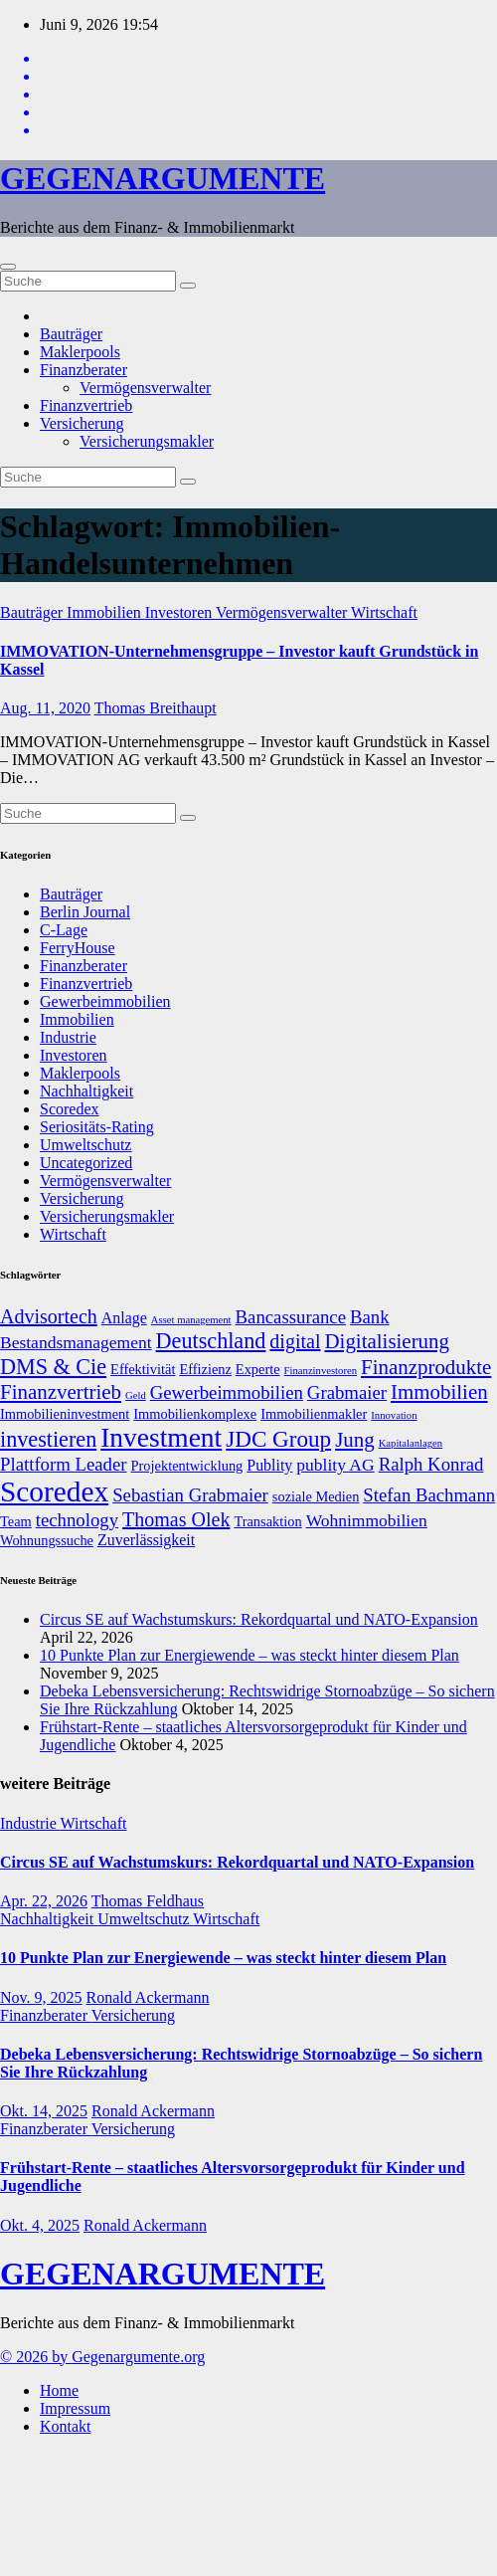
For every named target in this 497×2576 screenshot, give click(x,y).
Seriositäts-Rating (97, 1126)
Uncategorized (86, 1162)
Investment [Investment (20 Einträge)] (161, 1438)
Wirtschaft (384, 612)
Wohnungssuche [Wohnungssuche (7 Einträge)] (46, 1540)
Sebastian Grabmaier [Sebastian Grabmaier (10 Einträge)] (190, 1495)
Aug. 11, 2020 (45, 707)
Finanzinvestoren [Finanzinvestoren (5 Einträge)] (320, 1370)
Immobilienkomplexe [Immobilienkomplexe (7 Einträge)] (194, 1414)
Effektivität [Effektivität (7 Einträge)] (142, 1369)
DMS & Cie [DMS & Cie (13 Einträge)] (53, 1366)
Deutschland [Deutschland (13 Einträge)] (211, 1340)
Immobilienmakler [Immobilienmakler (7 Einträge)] (313, 1414)
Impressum (75, 2408)
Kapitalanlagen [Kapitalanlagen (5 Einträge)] (411, 1443)
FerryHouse (77, 947)
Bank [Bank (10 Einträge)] (370, 1316)
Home (59, 2390)
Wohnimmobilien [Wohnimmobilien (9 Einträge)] (366, 1520)
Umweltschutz (85, 1144)
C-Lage (63, 929)
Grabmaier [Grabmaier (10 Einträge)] (347, 1392)
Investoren (180, 612)
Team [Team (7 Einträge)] (16, 1521)
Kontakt (65, 2426)
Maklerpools (80, 351)
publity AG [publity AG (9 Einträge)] (335, 1465)
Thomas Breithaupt (155, 707)
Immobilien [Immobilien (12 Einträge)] (439, 1392)
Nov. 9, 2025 (41, 1997)
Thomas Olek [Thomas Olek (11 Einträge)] (176, 1519)
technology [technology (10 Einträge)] (77, 1519)
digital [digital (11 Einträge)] (294, 1341)
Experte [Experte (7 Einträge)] (258, 1369)
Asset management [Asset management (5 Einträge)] (191, 1319)
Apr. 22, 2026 (43, 1900)
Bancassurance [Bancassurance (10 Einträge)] (291, 1316)
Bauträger (71, 333)
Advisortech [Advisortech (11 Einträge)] (48, 1316)
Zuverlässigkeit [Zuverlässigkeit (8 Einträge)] (146, 1539)
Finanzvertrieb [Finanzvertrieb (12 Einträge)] (60, 1392)
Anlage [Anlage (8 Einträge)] (124, 1317)
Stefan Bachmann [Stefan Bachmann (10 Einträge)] (429, 1495)
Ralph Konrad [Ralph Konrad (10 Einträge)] (431, 1464)
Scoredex (69, 1108)
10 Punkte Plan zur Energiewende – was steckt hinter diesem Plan (249, 1655)
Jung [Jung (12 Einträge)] (355, 1440)
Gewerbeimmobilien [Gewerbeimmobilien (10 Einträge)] (226, 1392)
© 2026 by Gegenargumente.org (102, 2356)
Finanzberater (83, 369)
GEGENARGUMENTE (162, 178)
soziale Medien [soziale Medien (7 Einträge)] (316, 1496)
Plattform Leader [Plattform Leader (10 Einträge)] (63, 1464)
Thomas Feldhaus (147, 1900)
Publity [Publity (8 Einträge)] (269, 1465)
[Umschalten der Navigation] (8, 267)
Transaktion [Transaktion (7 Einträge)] (267, 1521)
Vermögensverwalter (145, 387)
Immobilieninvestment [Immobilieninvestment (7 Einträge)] (64, 1414)
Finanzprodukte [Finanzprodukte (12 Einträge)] (426, 1367)
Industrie (68, 1037)
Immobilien (106, 612)
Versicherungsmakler (147, 441)
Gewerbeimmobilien (105, 1001)
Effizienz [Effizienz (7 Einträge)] (205, 1369)
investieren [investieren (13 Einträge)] (48, 1439)
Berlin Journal (85, 911)
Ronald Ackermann (148, 1997)
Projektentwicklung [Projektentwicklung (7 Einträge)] (187, 1466)
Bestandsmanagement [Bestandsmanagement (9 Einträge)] (76, 1342)
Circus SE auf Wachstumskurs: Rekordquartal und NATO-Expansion (259, 1619)
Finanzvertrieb (86, 405)
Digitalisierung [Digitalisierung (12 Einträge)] (386, 1341)
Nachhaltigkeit (86, 1091)
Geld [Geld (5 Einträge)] (135, 1395)
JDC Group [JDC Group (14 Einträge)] (278, 1439)
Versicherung (81, 423)
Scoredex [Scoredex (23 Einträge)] (54, 1491)
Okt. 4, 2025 (40, 2225)
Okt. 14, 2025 (43, 2110)
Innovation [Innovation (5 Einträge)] (393, 1415)
